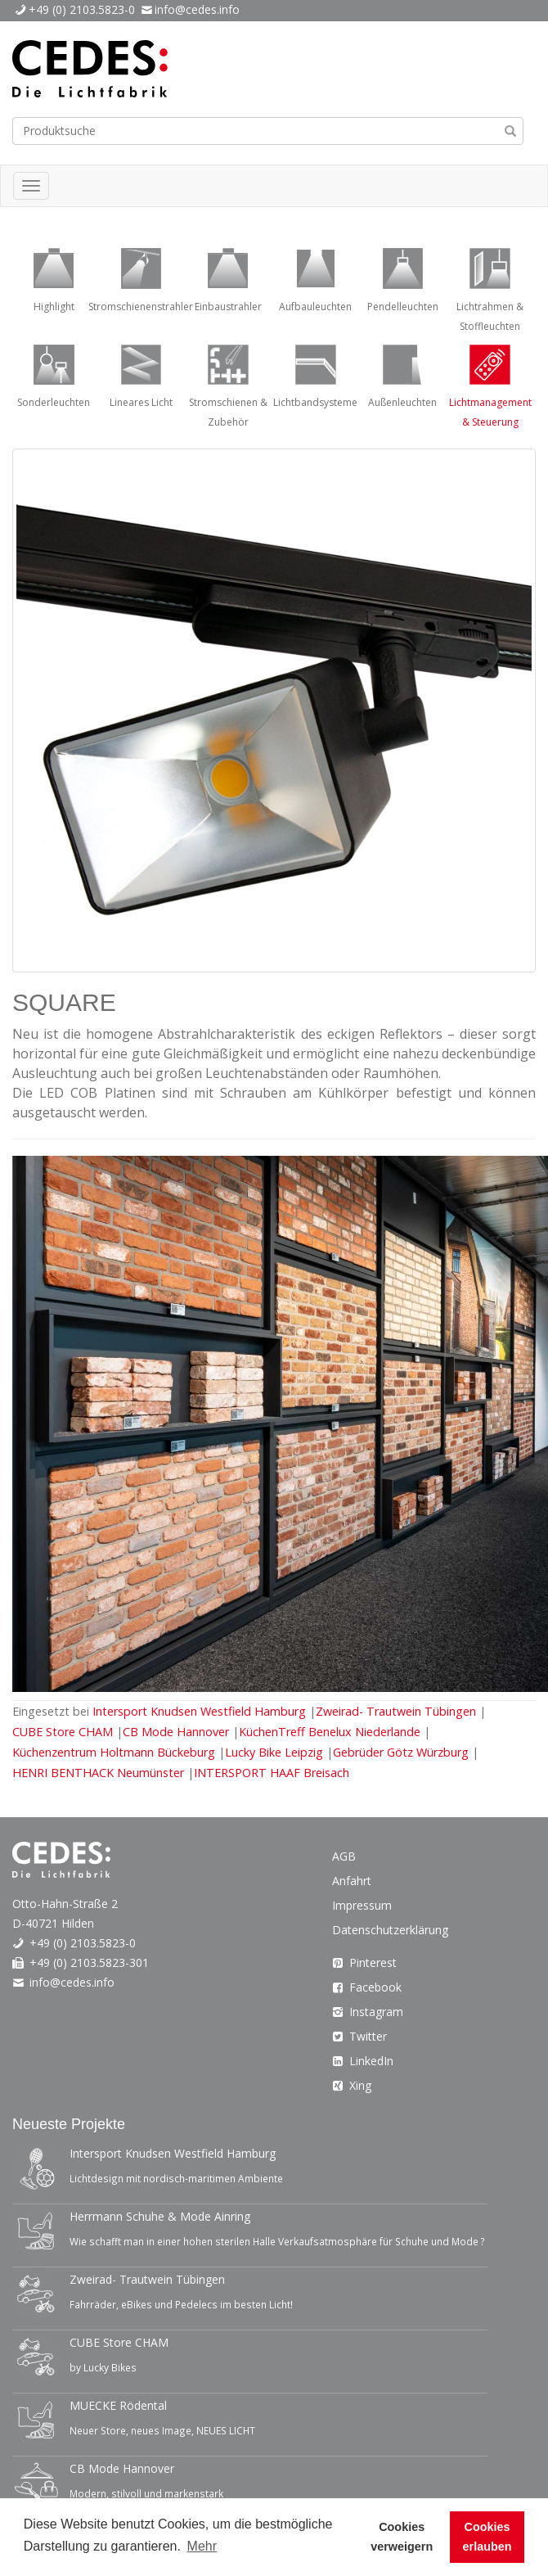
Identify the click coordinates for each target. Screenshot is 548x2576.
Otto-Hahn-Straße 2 (65, 1903)
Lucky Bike (275, 1752)
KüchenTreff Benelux (329, 1731)
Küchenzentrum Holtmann (115, 1752)
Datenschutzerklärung (390, 1930)
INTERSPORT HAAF (271, 1772)
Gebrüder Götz (402, 1752)
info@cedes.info (197, 9)
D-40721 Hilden (53, 1923)
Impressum (362, 1905)
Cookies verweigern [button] (402, 2536)
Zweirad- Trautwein (397, 1711)
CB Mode (177, 1731)
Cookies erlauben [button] (487, 2536)
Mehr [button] (202, 2546)
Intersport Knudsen (200, 1711)
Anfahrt (351, 1880)
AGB (344, 1856)
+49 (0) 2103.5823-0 (82, 9)
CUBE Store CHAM (64, 1731)
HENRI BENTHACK (99, 1772)
